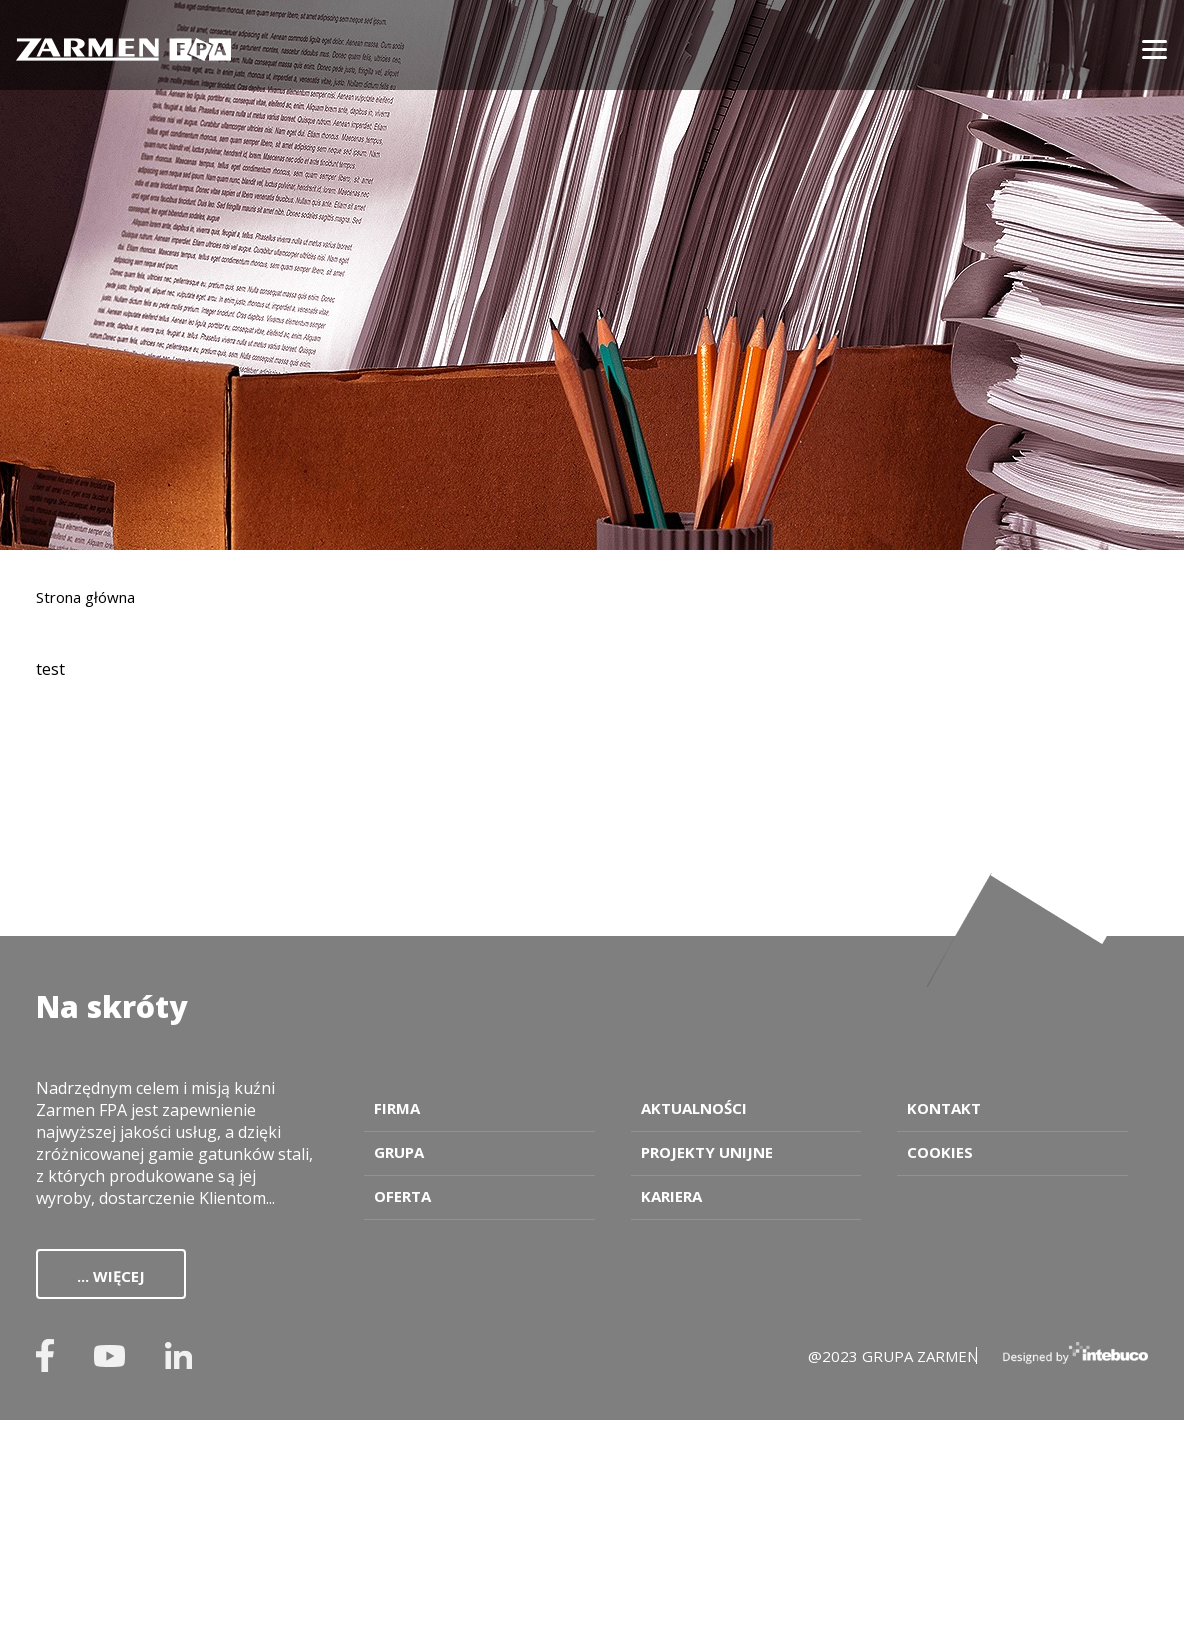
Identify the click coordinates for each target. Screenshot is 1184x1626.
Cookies (940, 1152)
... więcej (111, 1276)
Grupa (399, 1152)
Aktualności (694, 1108)
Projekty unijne (707, 1152)
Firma (397, 1108)
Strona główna (85, 597)
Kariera (671, 1196)
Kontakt (944, 1108)
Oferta (402, 1196)
